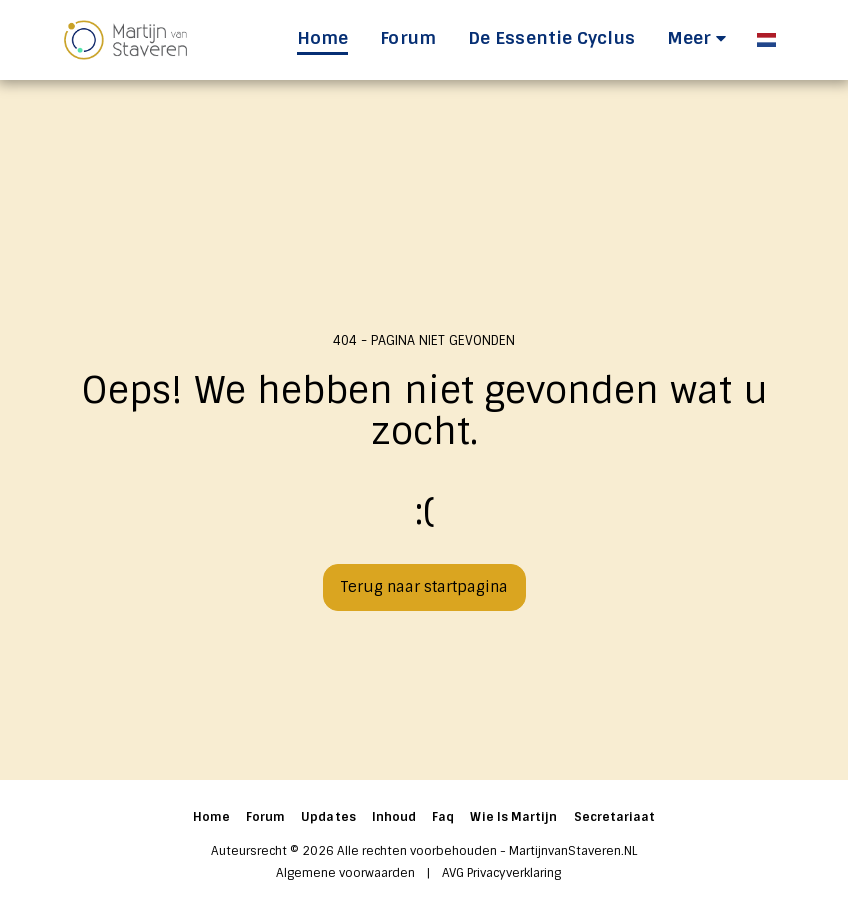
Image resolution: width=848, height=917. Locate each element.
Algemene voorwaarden (345, 873)
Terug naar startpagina (424, 587)
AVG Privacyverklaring (501, 873)
